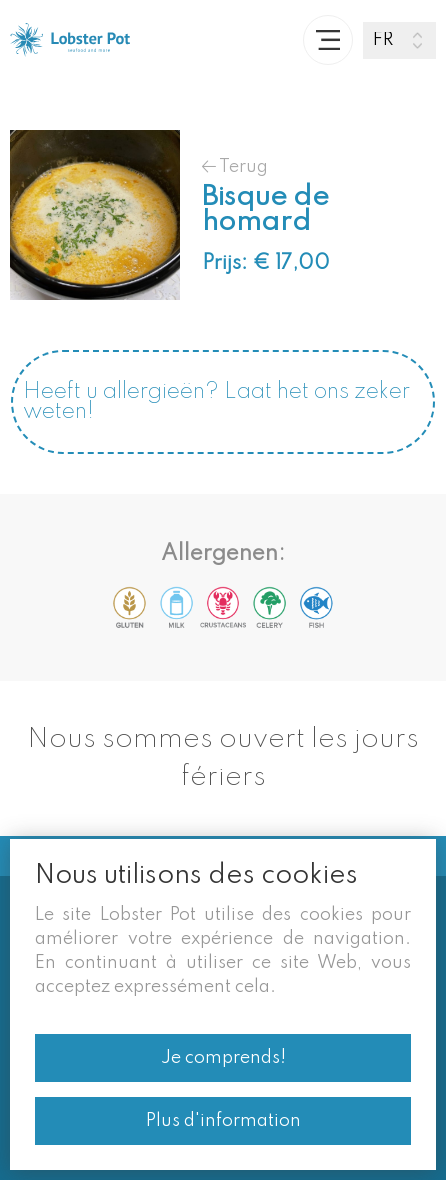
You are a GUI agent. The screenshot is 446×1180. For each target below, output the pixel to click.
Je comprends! (223, 1058)
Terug (235, 166)
